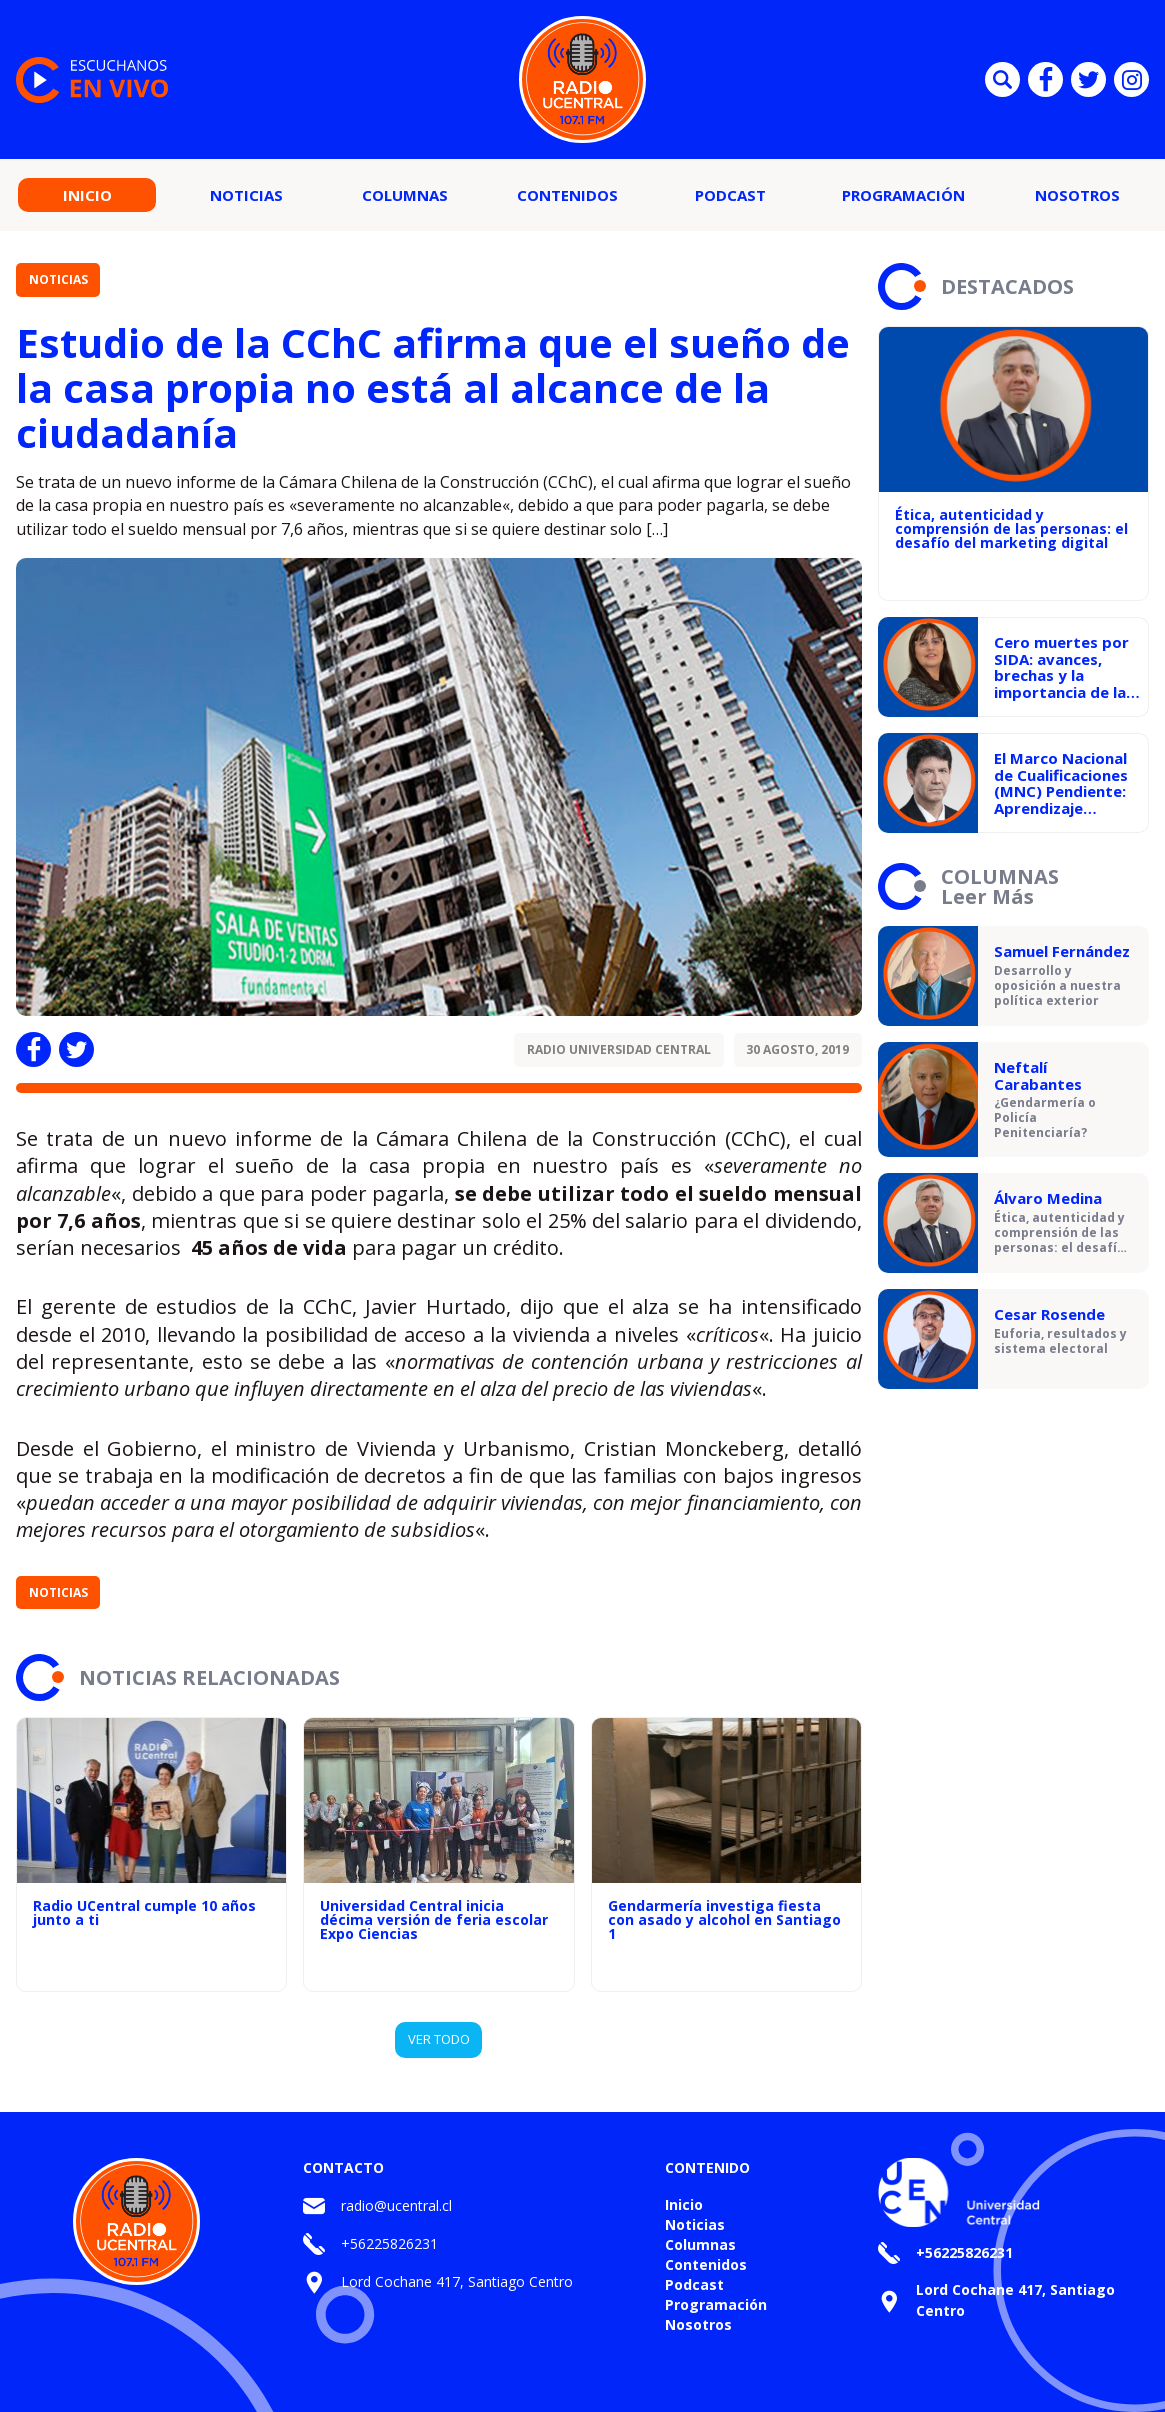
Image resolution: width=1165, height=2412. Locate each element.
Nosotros (1077, 195)
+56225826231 (389, 2243)
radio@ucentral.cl (396, 2205)
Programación (903, 195)
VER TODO (439, 2039)
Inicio (87, 195)
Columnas (405, 195)
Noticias (246, 195)
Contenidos (567, 195)
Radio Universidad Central (619, 1049)
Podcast (730, 195)
